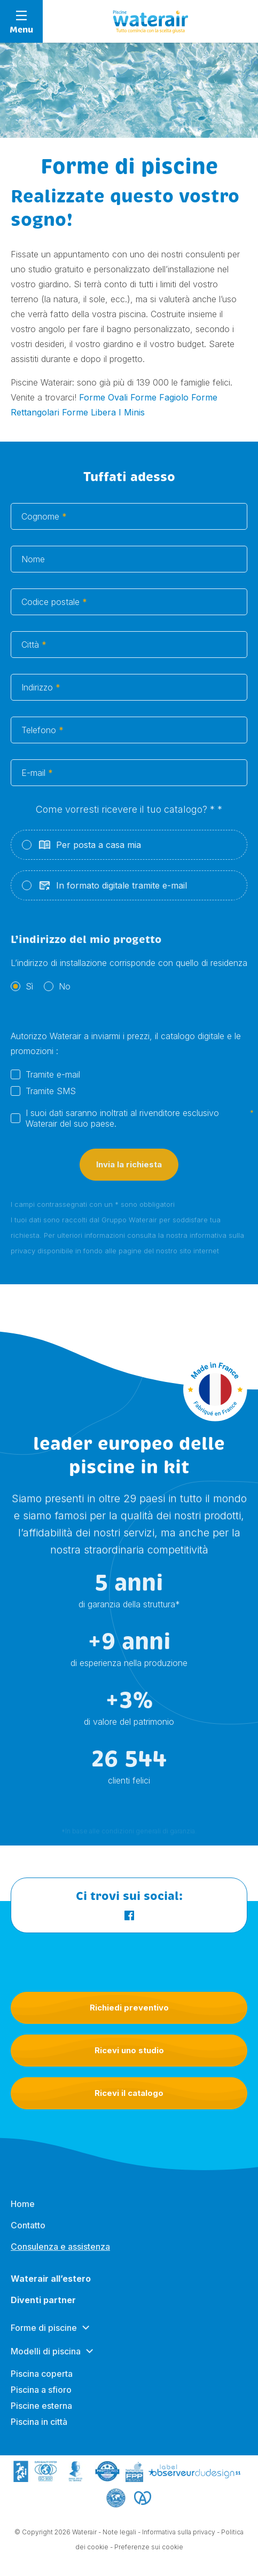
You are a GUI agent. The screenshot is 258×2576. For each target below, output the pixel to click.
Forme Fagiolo (159, 397)
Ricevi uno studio (129, 2050)
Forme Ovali (103, 397)
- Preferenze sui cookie (146, 2550)
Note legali (119, 2535)
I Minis (132, 412)
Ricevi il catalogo (129, 2093)
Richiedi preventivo (129, 2007)
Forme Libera (89, 412)
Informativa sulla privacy (178, 2535)
